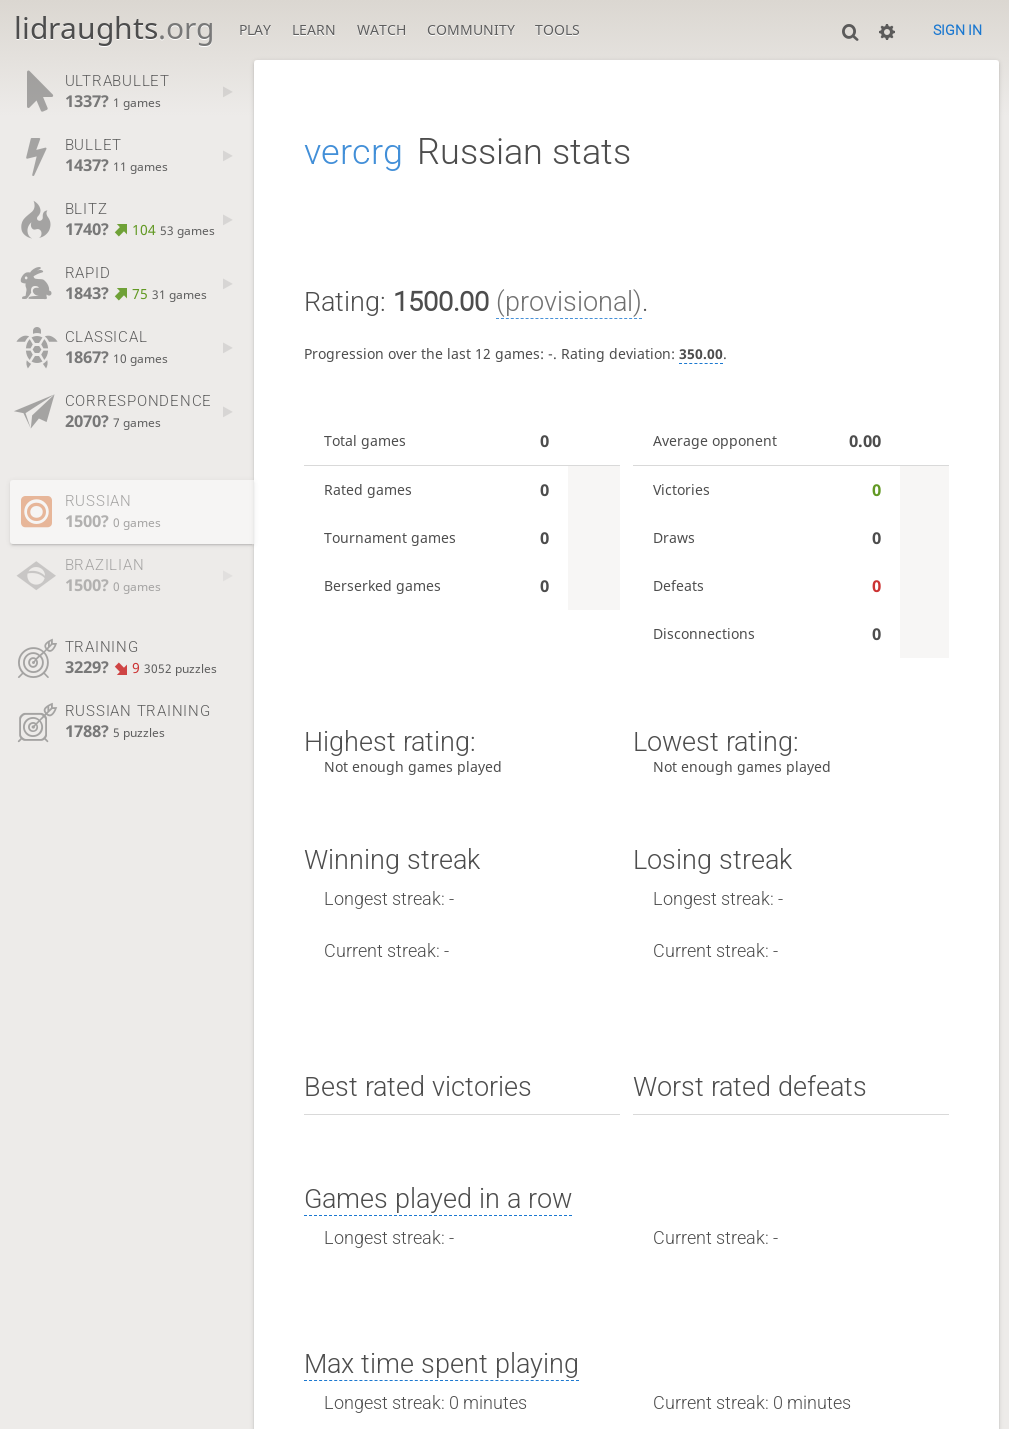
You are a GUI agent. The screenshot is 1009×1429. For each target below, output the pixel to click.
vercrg (353, 152)
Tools (557, 30)
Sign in (957, 30)
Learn (314, 30)
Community (471, 30)
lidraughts (114, 27)
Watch (381, 30)
